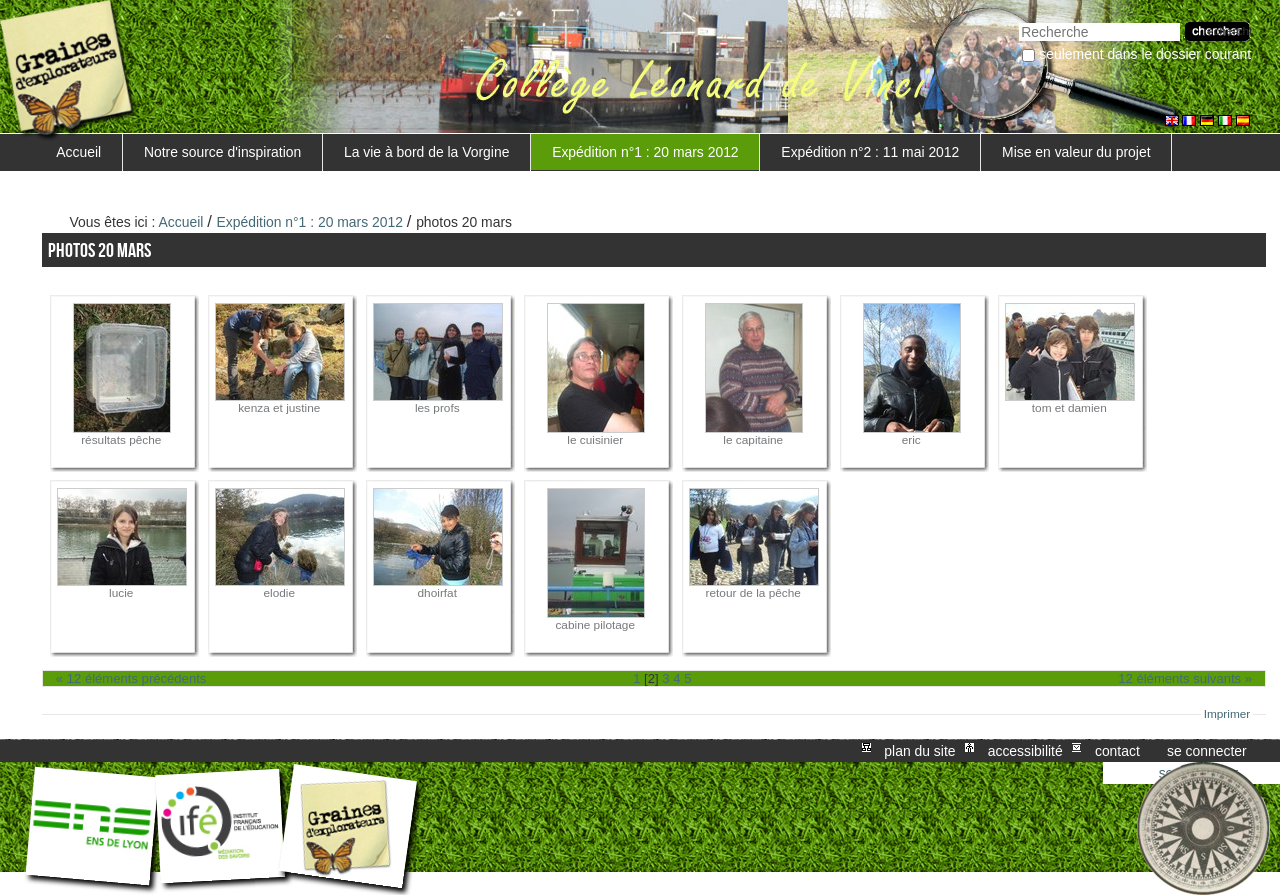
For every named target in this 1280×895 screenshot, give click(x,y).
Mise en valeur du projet (1076, 152)
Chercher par (1018, 20)
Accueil (78, 152)
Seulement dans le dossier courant (1145, 54)
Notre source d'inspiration (222, 152)
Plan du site (919, 751)
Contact (1117, 751)
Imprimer (1227, 714)
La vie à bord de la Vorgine (426, 152)
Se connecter (1207, 751)
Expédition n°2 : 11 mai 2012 (870, 152)
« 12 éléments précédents (131, 678)
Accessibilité (1025, 751)
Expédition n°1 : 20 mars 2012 (645, 152)
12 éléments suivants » (1185, 678)
